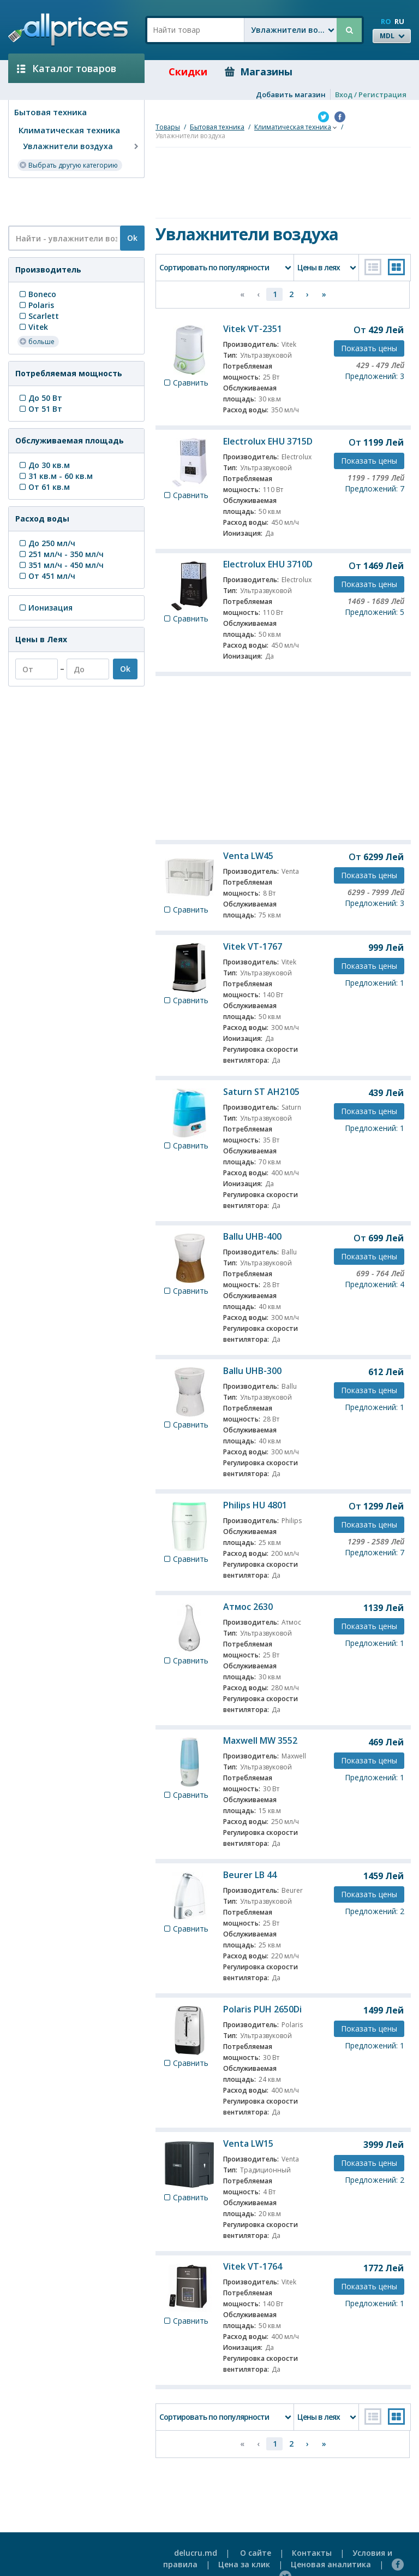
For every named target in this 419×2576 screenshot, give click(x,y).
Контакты (312, 2553)
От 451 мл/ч (46, 576)
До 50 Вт (39, 398)
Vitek (32, 327)
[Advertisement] (72, 201)
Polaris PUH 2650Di (262, 2009)
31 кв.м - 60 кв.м (55, 476)
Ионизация (45, 607)
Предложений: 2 (374, 1911)
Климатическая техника (69, 130)
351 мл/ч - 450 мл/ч (60, 565)
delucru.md (195, 2553)
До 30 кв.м (43, 465)
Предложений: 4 (374, 1284)
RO (386, 21)
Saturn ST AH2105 (261, 1092)
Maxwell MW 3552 (260, 1740)
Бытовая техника (50, 111)
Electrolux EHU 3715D (268, 441)
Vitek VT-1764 (252, 2266)
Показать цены (369, 348)
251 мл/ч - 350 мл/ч (60, 554)
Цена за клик (244, 2564)
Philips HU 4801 (255, 1505)
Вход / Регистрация (370, 94)
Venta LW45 (248, 856)
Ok (132, 238)
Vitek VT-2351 (252, 329)
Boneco (36, 294)
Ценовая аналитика (331, 2564)
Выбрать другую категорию (68, 164)
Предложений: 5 (374, 612)
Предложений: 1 (374, 983)
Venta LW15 (248, 2143)
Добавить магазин (291, 94)
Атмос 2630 (248, 1607)
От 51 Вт (39, 409)
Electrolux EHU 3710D (268, 564)
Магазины (258, 71)
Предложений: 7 (374, 488)
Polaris (35, 305)
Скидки (180, 71)
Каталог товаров (66, 68)
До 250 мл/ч (46, 543)
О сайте (255, 2553)
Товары (167, 127)
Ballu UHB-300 (252, 1371)
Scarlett (38, 316)
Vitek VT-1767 (252, 946)
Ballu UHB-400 (252, 1236)
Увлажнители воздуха (82, 146)
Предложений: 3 (374, 376)
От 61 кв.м (43, 487)
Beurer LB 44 (250, 1875)
